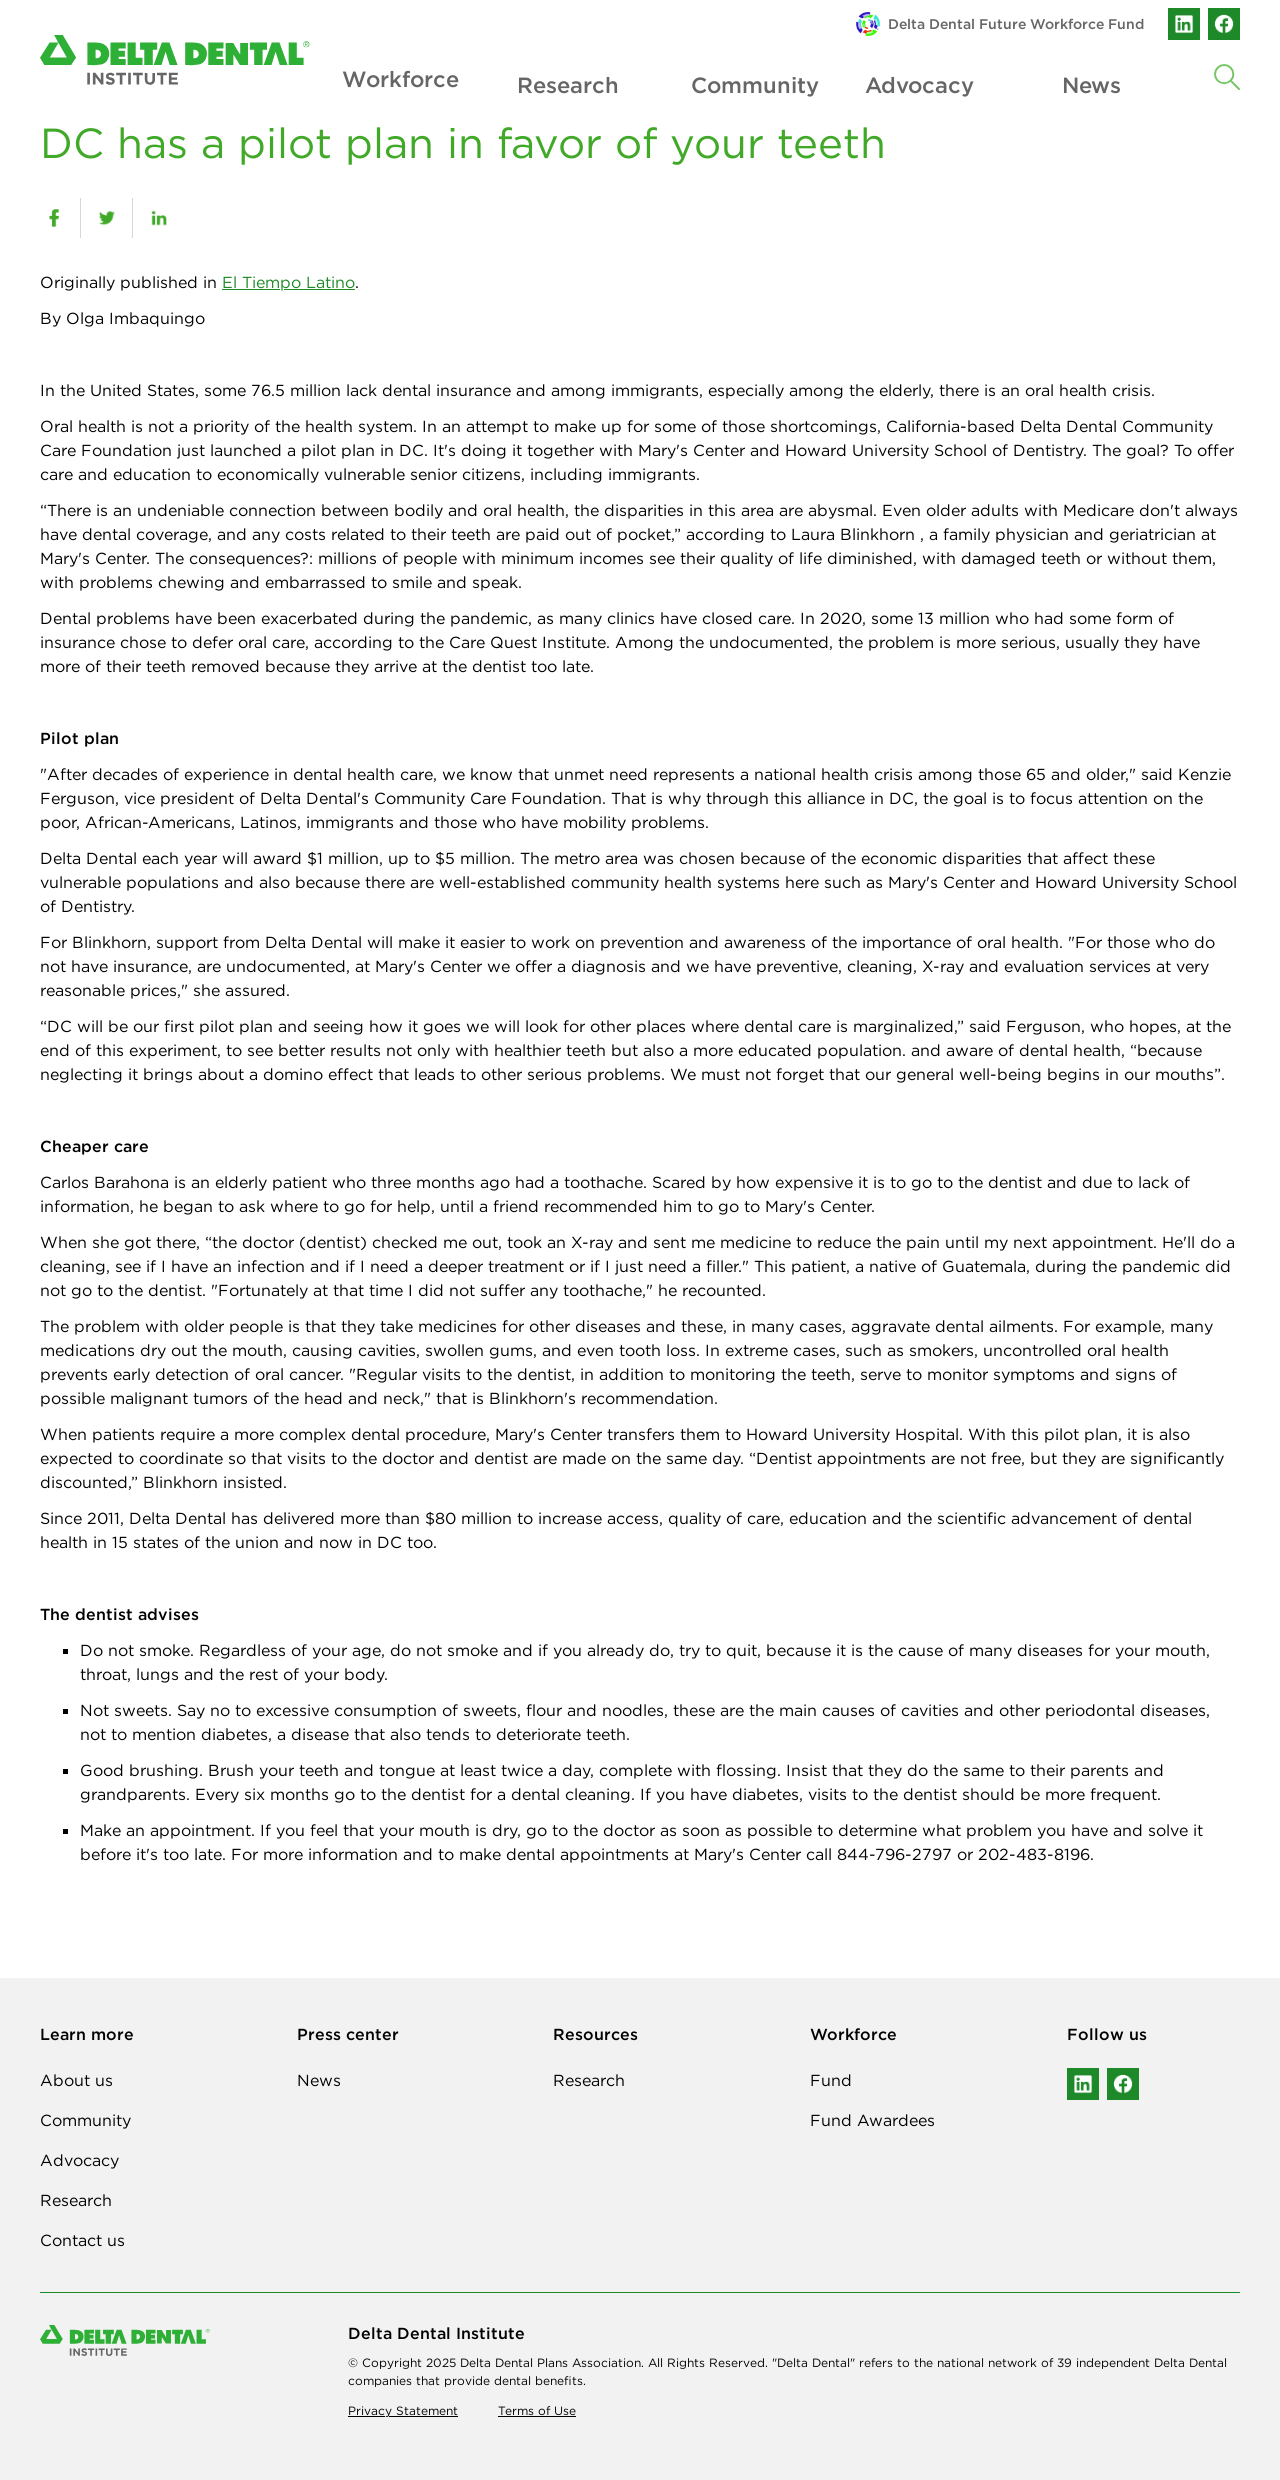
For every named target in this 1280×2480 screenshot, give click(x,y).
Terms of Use (537, 2410)
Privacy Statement (403, 2410)
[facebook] (54, 218)
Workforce (394, 80)
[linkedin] (158, 218)
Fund (831, 2080)
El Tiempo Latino (288, 282)
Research (568, 80)
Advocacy (917, 80)
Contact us (82, 2240)
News (1091, 80)
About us (76, 2080)
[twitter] (106, 218)
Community (743, 80)
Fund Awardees (872, 2120)
